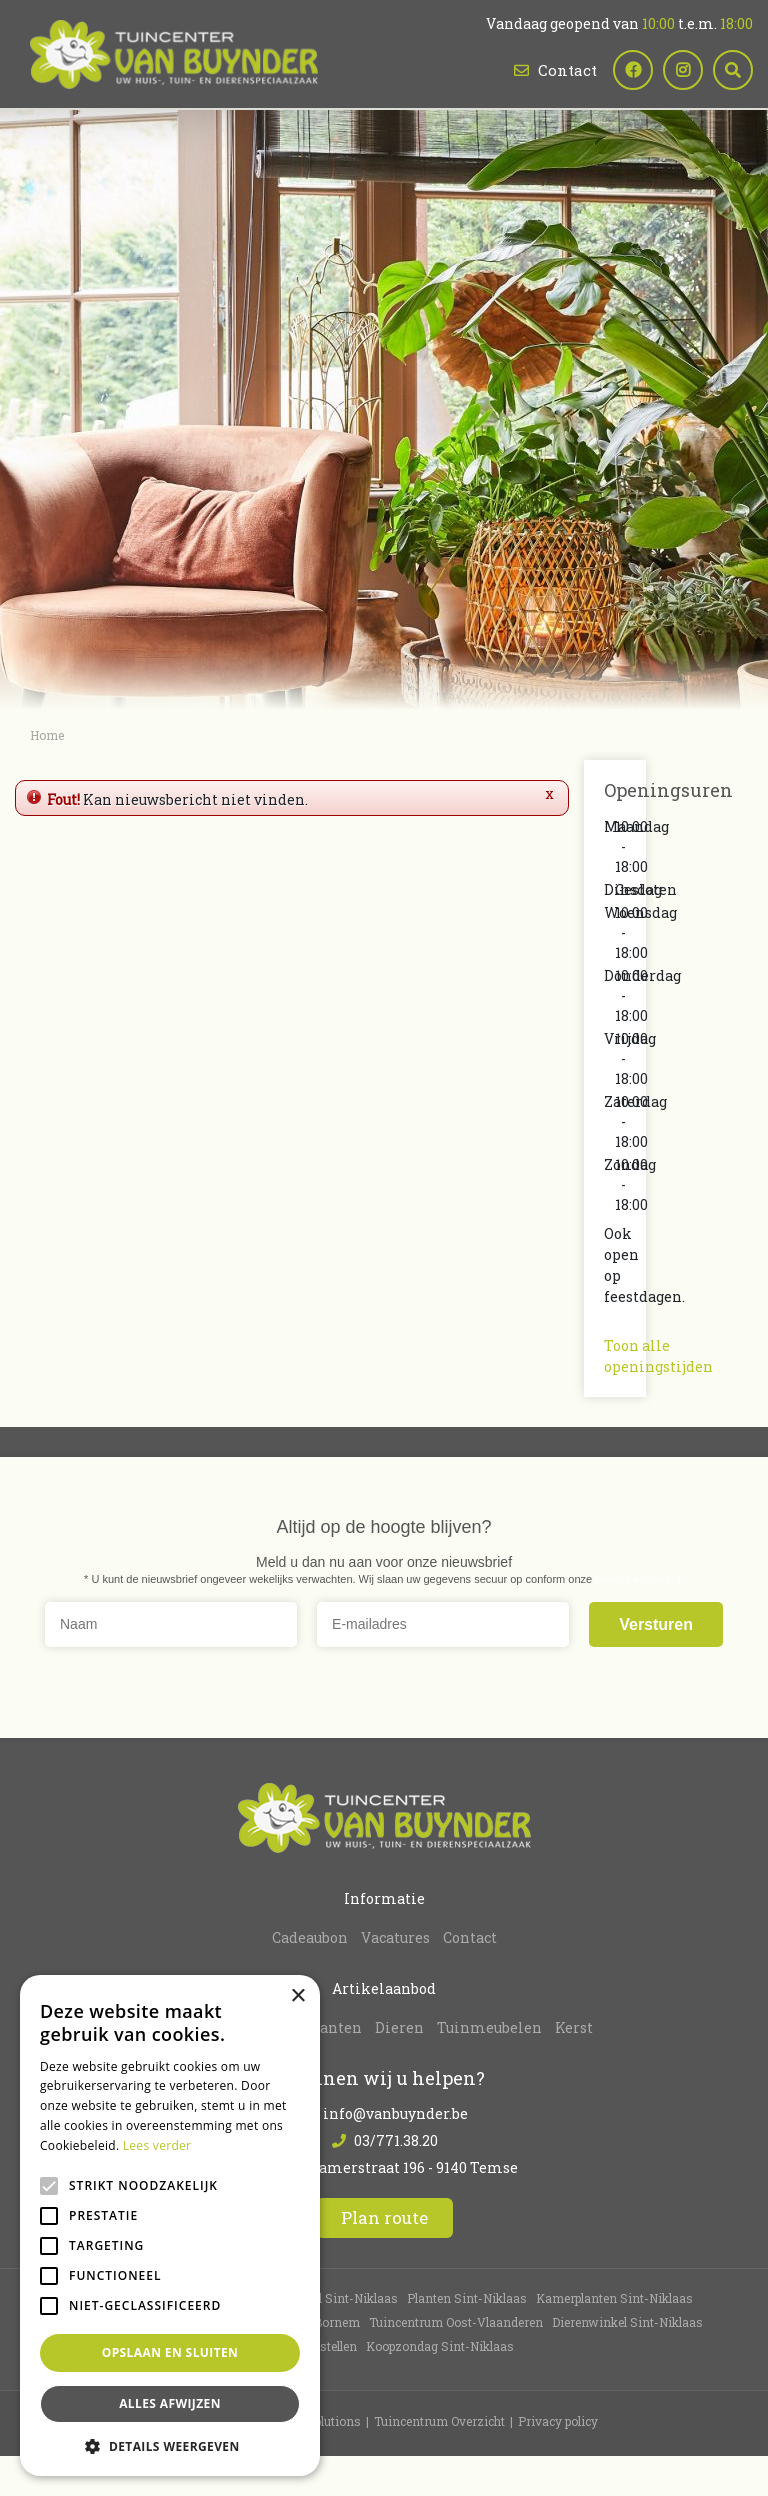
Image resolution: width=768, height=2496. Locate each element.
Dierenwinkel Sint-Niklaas (627, 2322)
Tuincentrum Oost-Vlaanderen (456, 2322)
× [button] (297, 1996)
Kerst (574, 2026)
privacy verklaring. (639, 1578)
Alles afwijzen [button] (170, 2403)
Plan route (384, 2217)
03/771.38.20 (396, 2140)
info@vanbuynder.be (395, 2113)
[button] (170, 2446)
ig (683, 70)
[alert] (170, 2225)
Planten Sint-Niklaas (467, 2298)
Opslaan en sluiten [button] (170, 2352)
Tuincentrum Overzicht (439, 2421)
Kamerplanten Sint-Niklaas (614, 2298)
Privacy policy (558, 2421)
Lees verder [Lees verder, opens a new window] (157, 2145)
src (733, 70)
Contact (567, 70)
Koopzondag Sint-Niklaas (440, 2346)
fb (633, 70)
